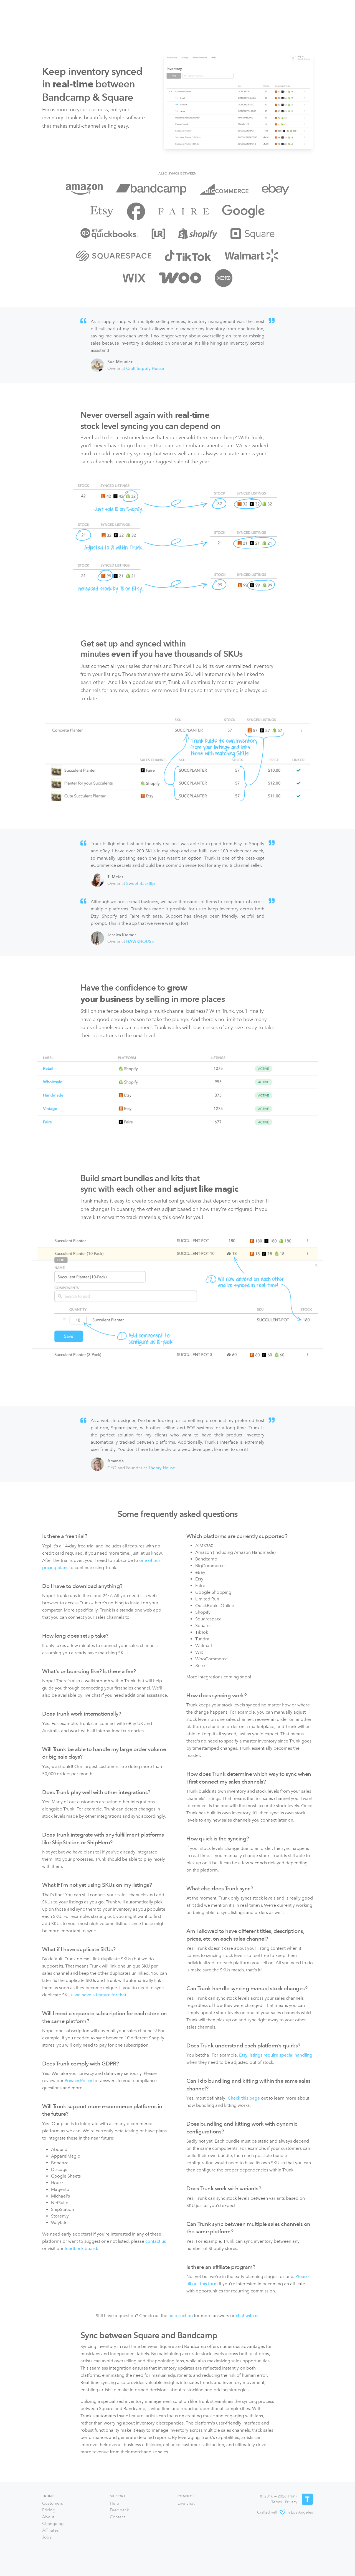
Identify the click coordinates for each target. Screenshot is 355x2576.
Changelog (53, 2523)
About (48, 2516)
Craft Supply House (145, 368)
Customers (52, 2503)
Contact (117, 2516)
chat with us (247, 2315)
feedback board (81, 2248)
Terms (276, 2502)
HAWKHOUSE (140, 941)
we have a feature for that (100, 1994)
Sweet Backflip (140, 883)
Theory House (161, 1467)
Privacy (291, 2502)
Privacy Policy (78, 2080)
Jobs (46, 2537)
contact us (155, 2241)
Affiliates (50, 2530)
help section (180, 2315)
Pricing (48, 2509)
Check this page (244, 2098)
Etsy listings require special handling (275, 2055)
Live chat (186, 2503)
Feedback (119, 2509)
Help (114, 2503)
